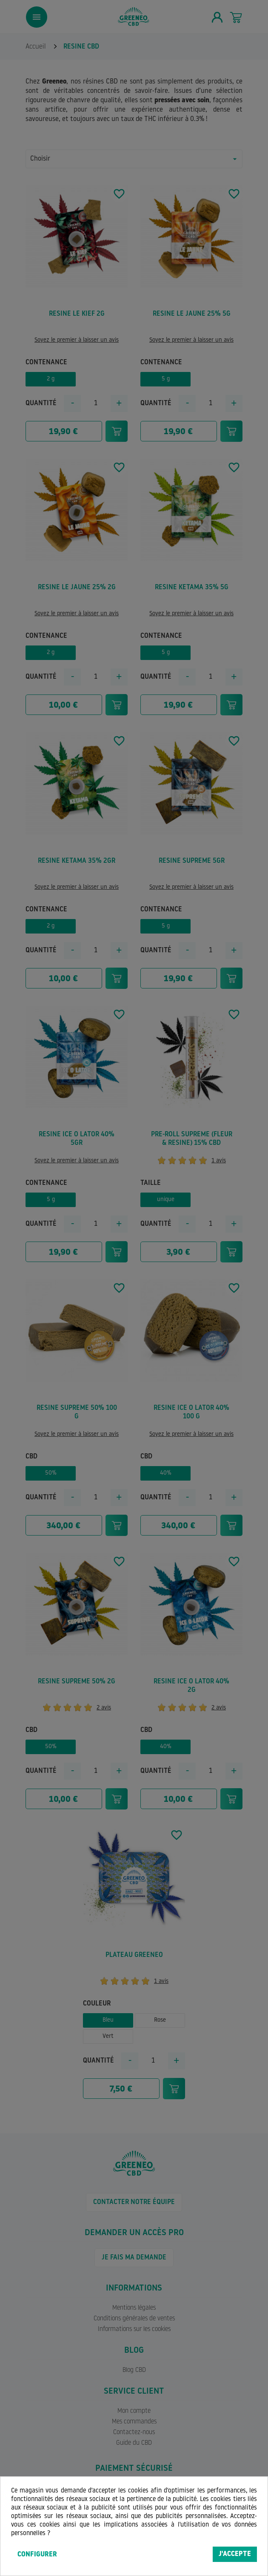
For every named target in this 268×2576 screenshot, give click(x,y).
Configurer (37, 2554)
